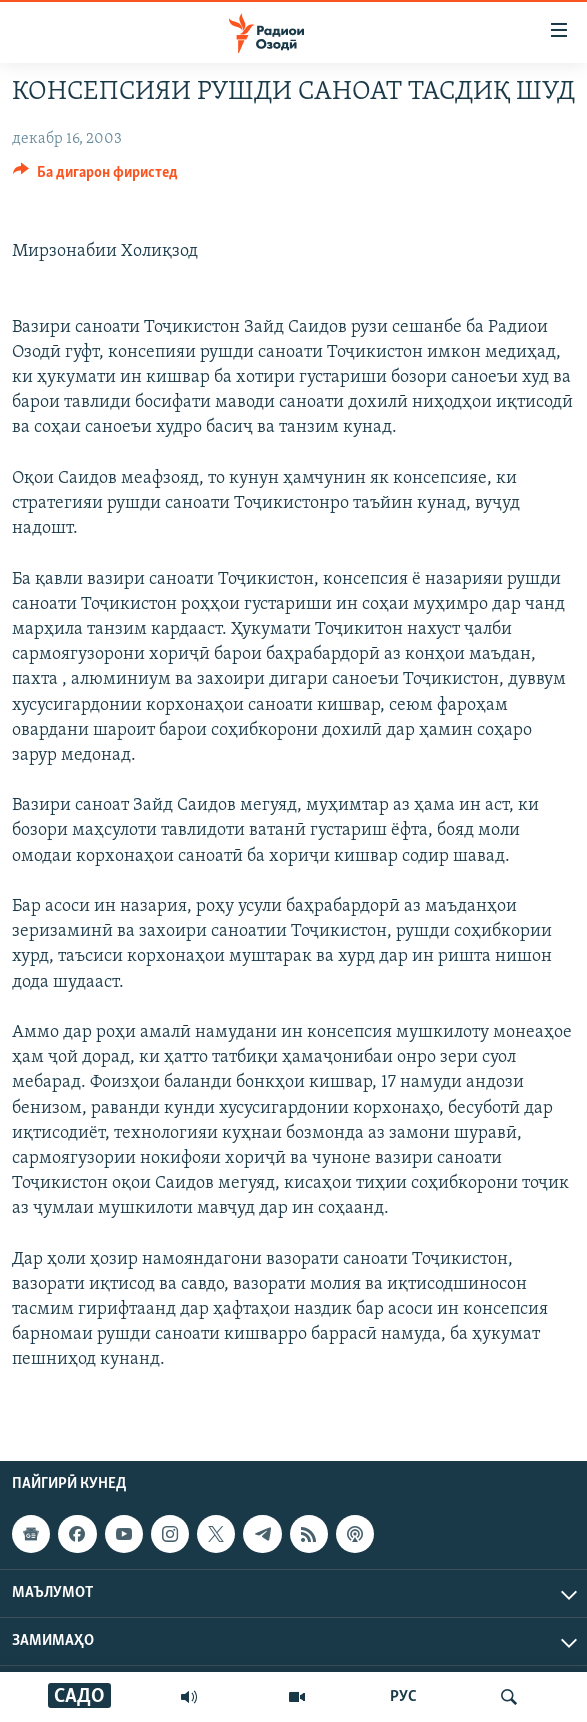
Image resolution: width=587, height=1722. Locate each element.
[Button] (95, 177)
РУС (403, 1697)
